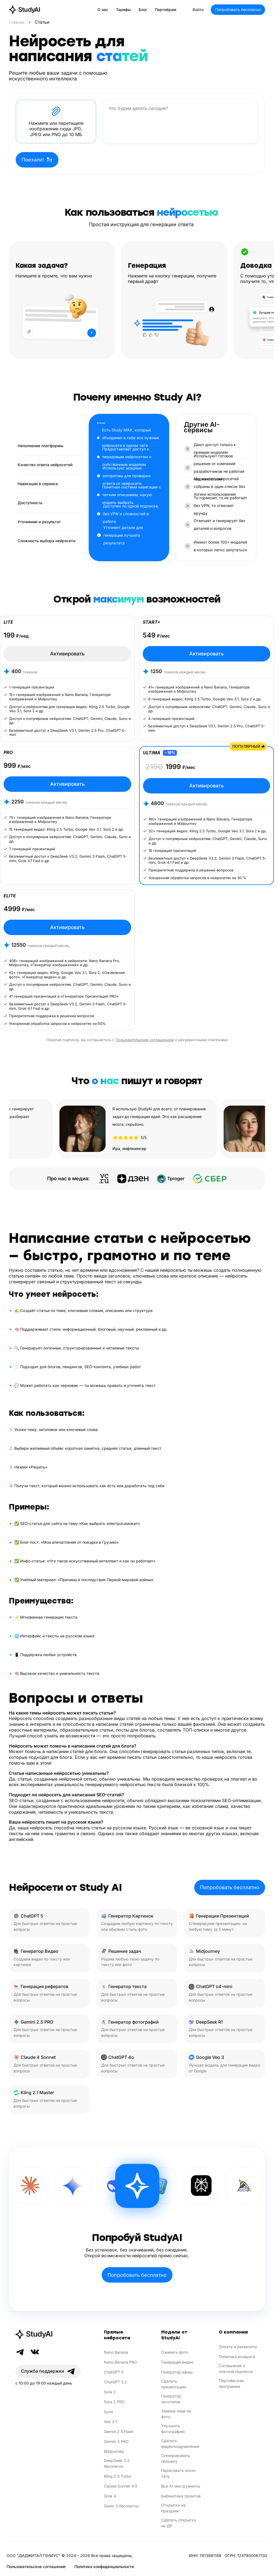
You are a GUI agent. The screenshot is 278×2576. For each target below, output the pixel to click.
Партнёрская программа (231, 2383)
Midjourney (114, 2451)
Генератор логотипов (171, 2399)
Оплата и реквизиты (238, 2346)
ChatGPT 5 (113, 2372)
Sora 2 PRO (114, 2401)
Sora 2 (110, 2391)
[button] (56, 121)
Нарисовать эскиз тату (178, 2473)
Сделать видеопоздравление (180, 2443)
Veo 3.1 (110, 2421)
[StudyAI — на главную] (24, 9)
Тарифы (123, 9)
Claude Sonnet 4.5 (120, 2486)
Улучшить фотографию (173, 2428)
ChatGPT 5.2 (115, 2382)
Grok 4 (110, 2496)
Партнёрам (165, 9)
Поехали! (37, 159)
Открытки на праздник (173, 2508)
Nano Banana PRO (120, 2362)
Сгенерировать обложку (175, 2458)
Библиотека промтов (181, 2496)
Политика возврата (237, 2356)
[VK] (34, 2352)
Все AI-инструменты (180, 2486)
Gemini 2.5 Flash (118, 2431)
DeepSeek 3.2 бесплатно (117, 2463)
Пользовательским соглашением (144, 1040)
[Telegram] (19, 2352)
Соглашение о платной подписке (236, 2368)
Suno (108, 2411)
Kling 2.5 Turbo (117, 2476)
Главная (16, 22)
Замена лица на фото (176, 2413)
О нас (103, 9)
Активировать (67, 654)
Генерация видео (177, 2362)
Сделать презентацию (173, 2384)
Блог (143, 9)
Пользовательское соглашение (36, 2566)
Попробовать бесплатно (238, 9)
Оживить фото (174, 2352)
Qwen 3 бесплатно (121, 2506)
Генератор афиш (177, 2372)
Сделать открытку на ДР (178, 2523)
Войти (198, 9)
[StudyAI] (48, 2334)
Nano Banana (116, 2352)
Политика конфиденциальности (104, 2566)
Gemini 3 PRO (116, 2441)
